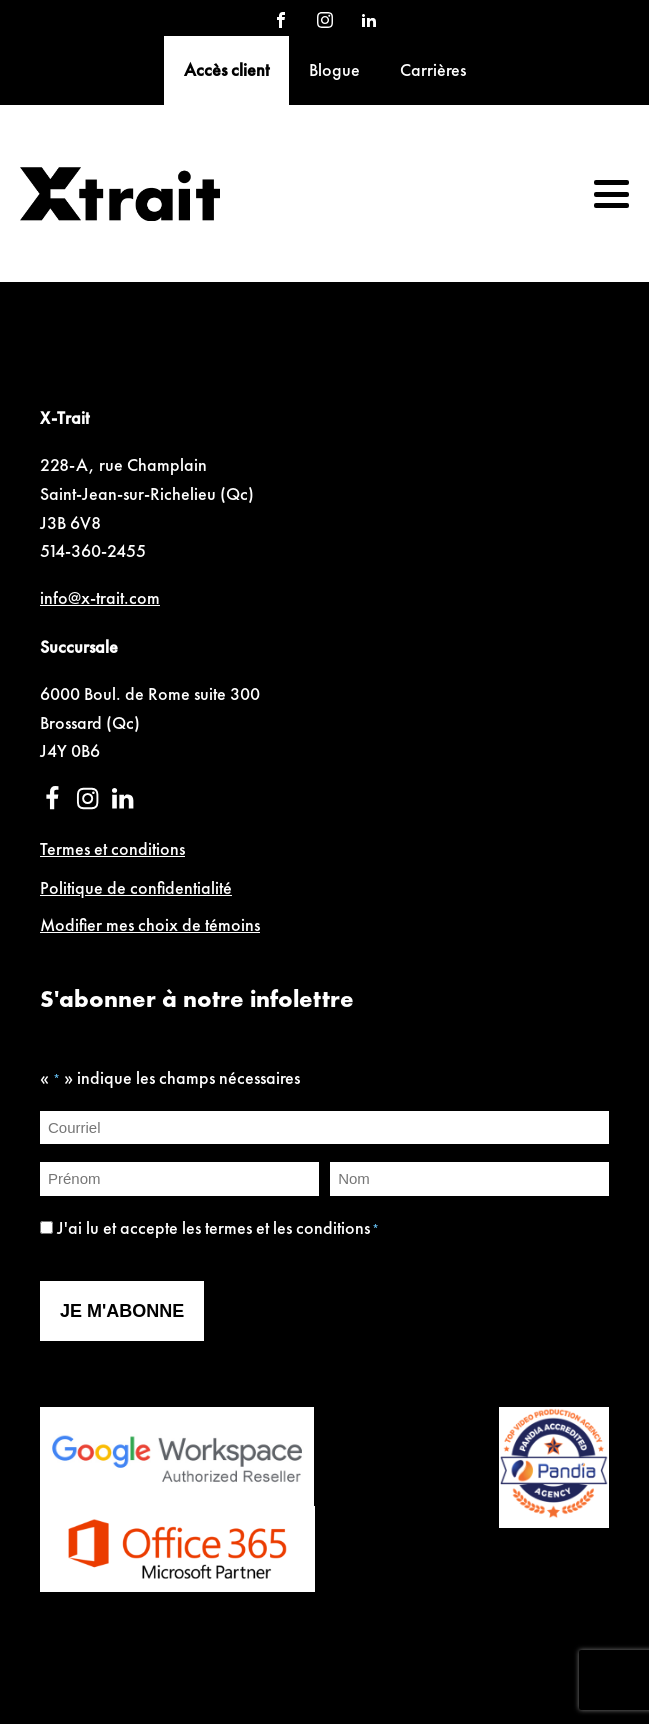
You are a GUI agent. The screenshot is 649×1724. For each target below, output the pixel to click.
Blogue (334, 69)
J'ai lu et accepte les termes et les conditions (218, 1227)
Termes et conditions (112, 848)
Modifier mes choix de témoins (150, 924)
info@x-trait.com (100, 597)
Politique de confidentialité (136, 887)
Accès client (226, 69)
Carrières (433, 69)
